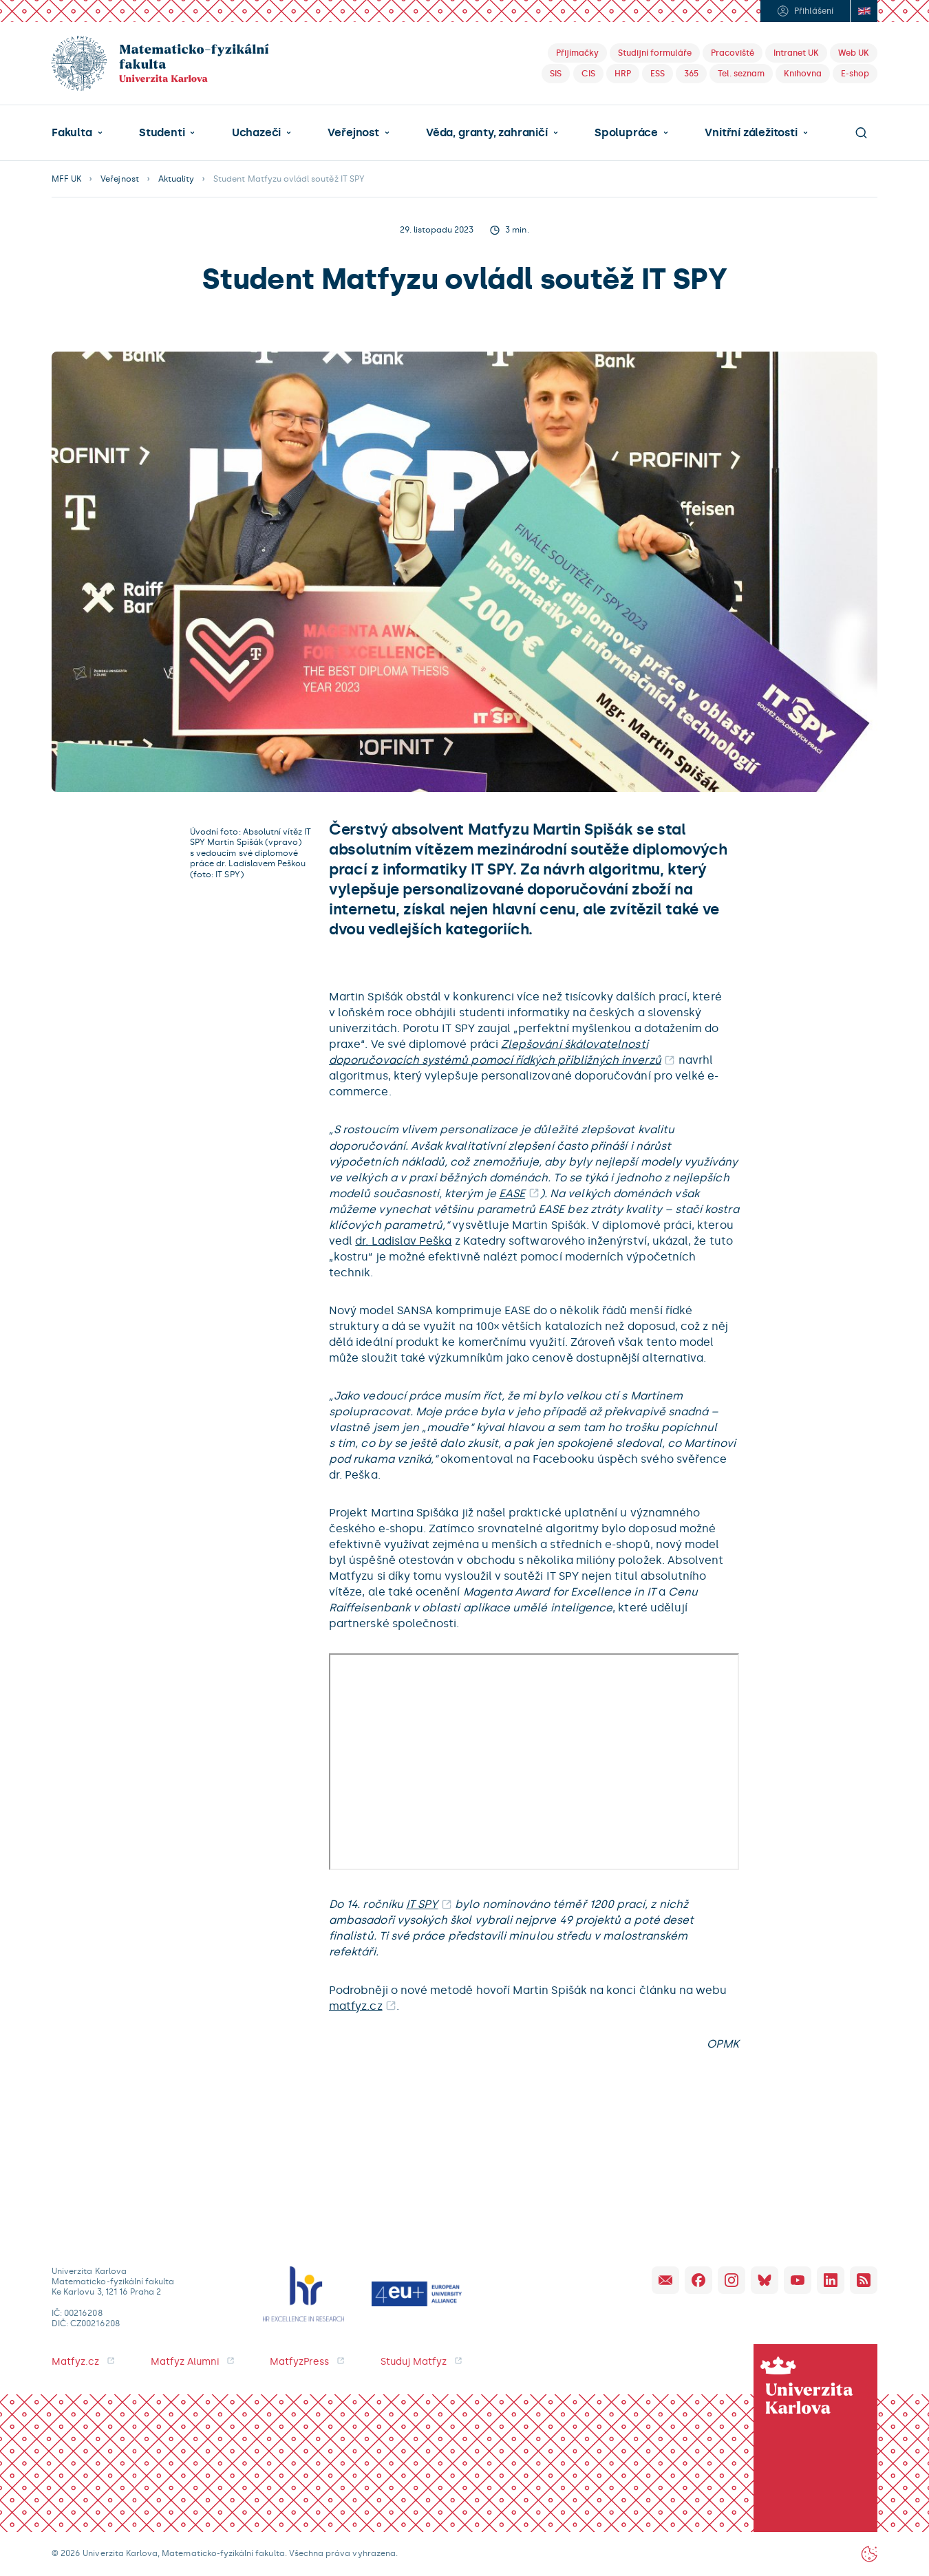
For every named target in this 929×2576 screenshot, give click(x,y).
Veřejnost (353, 132)
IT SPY (422, 1904)
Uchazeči (256, 132)
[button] (77, 133)
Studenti (161, 132)
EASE (512, 1193)
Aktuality (176, 179)
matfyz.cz (356, 2005)
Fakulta (72, 132)
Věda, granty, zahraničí (487, 132)
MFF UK (66, 179)
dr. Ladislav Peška (403, 1240)
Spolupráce (626, 132)
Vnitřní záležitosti (751, 132)
